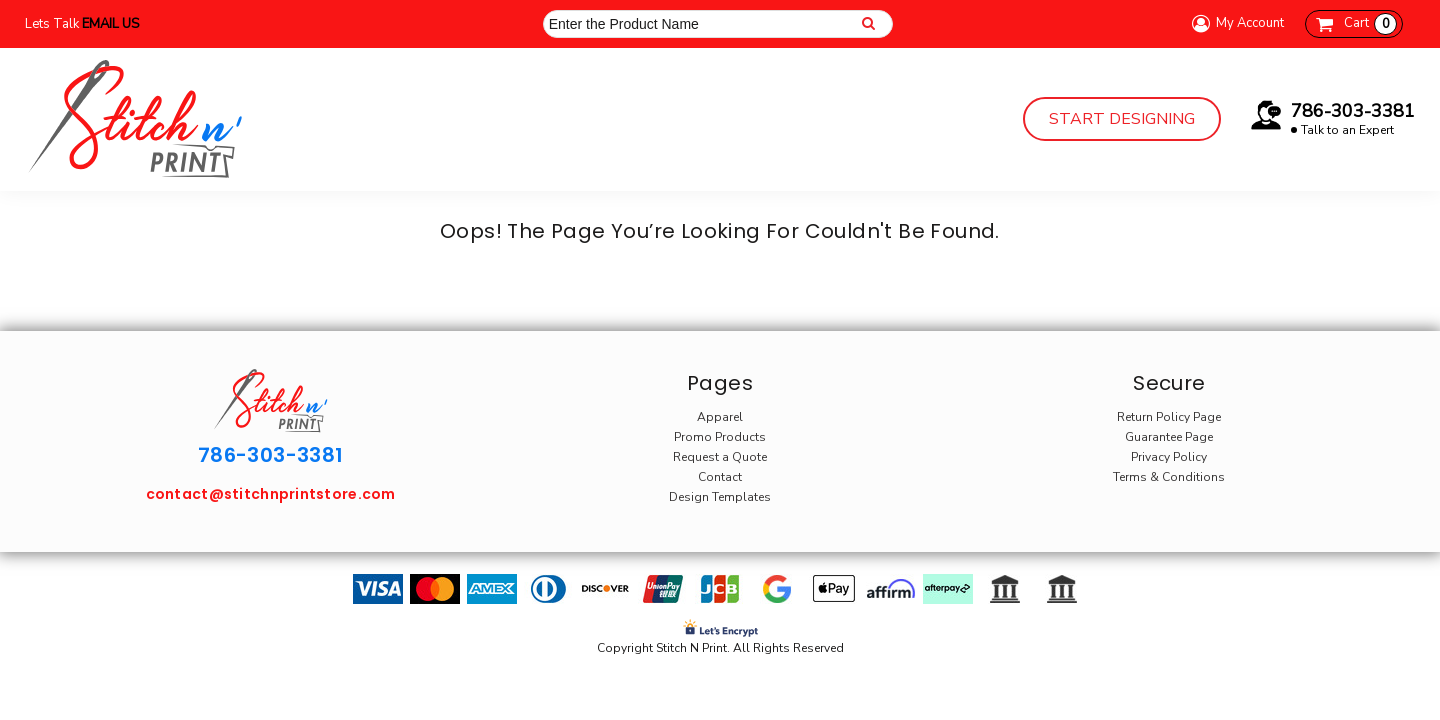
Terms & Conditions (1169, 477)
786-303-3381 (1353, 111)
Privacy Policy (1169, 457)
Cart (1370, 24)
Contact (720, 477)
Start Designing (1122, 119)
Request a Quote (720, 457)
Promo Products (720, 437)
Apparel (720, 417)
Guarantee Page (1169, 437)
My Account (1235, 23)
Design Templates (720, 497)
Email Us (110, 24)
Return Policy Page (1169, 417)
